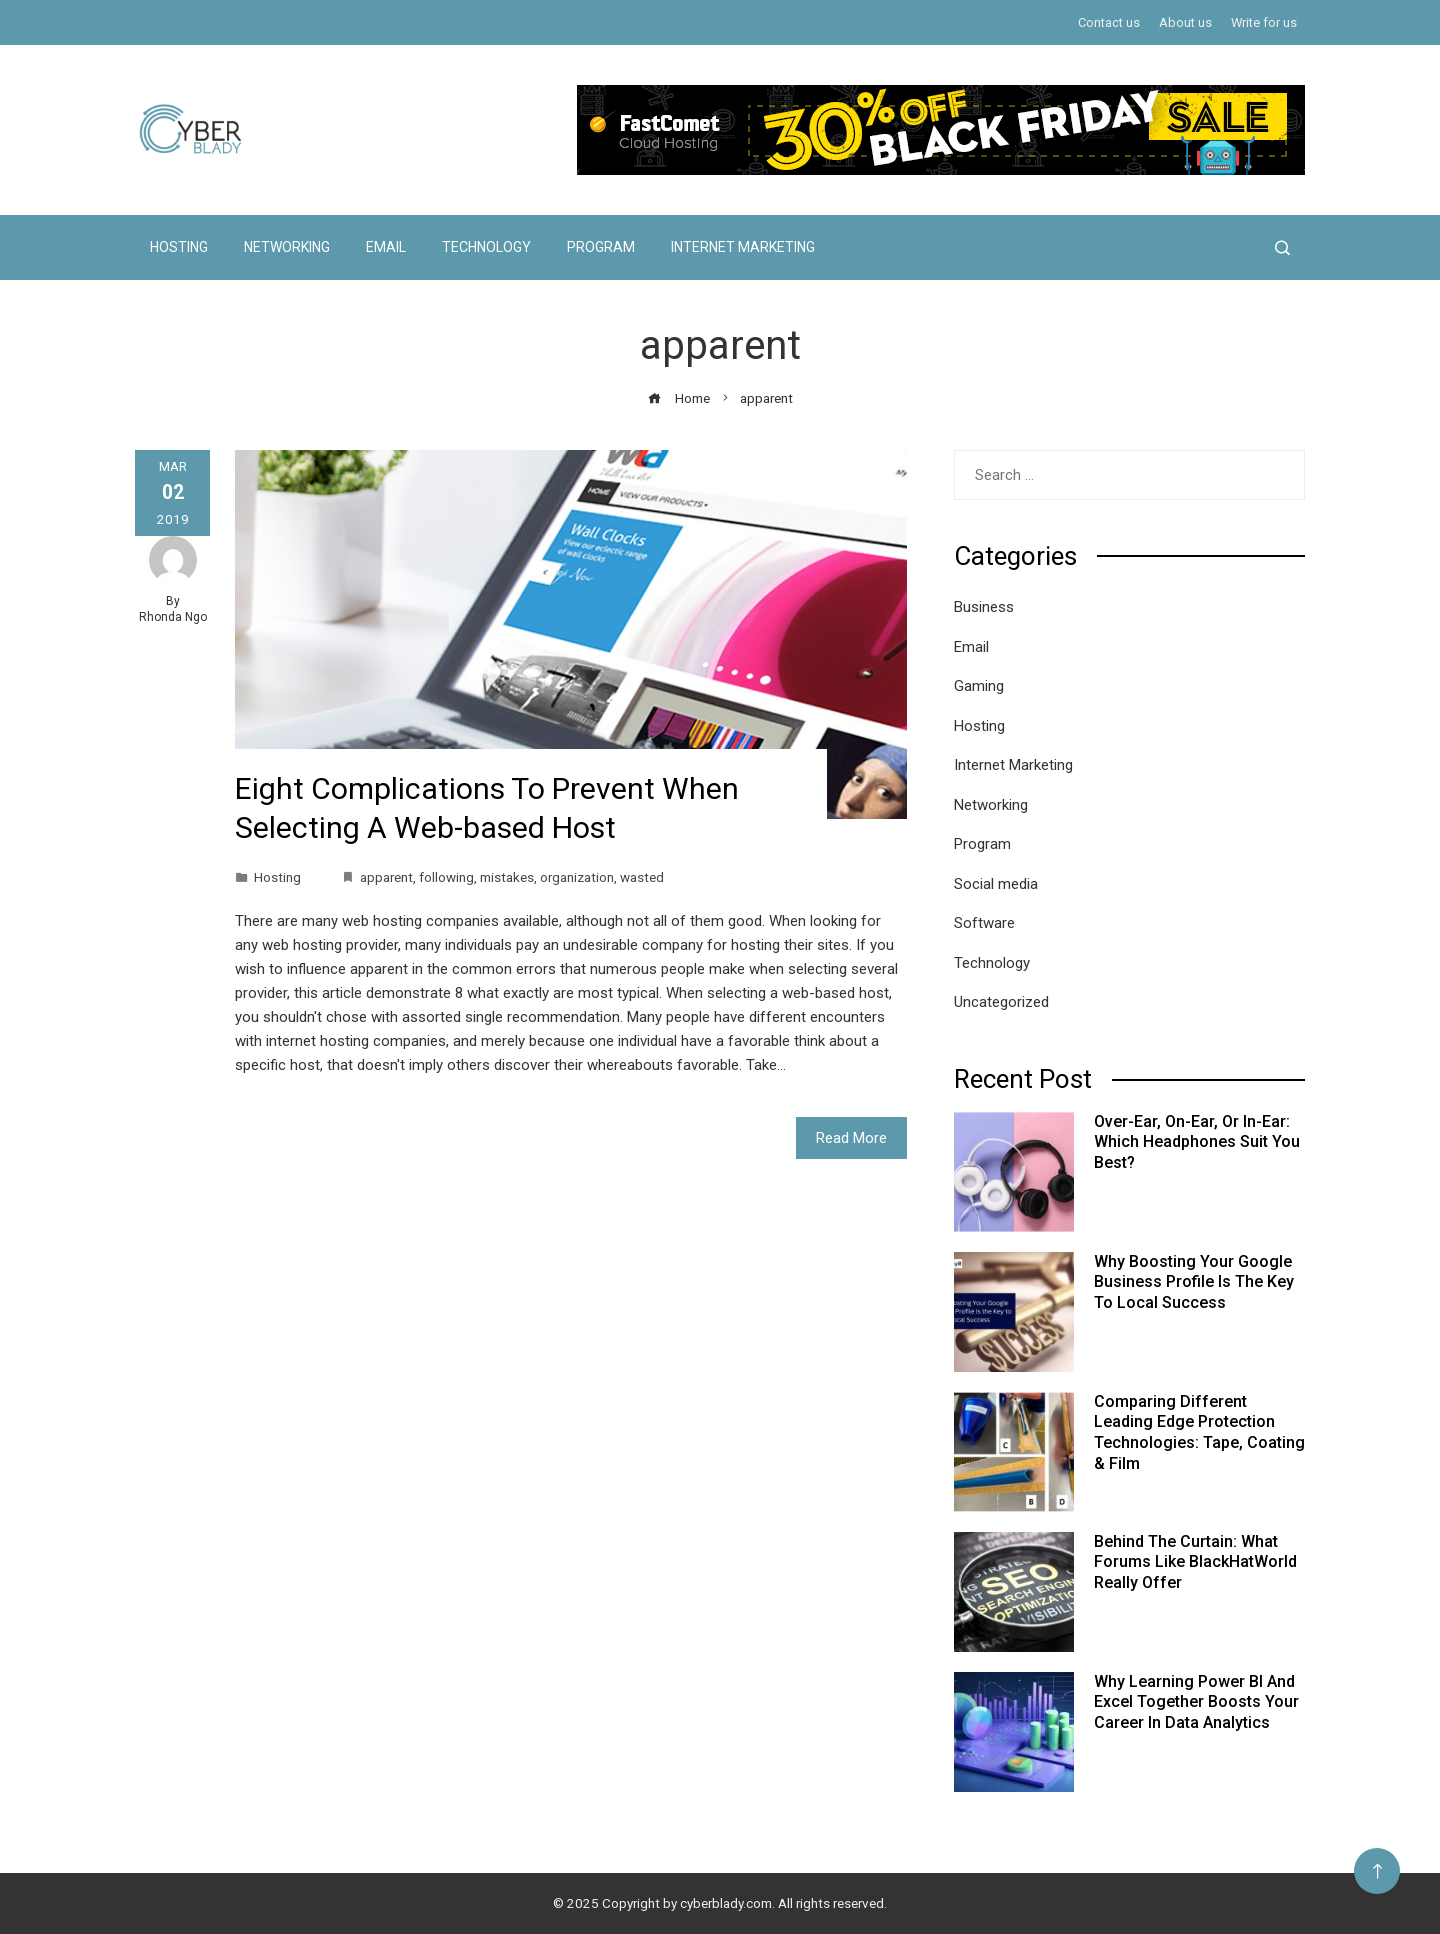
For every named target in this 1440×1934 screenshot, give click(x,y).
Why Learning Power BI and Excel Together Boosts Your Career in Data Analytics (1196, 1702)
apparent (386, 877)
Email (386, 247)
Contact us (1109, 22)
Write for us (1264, 22)
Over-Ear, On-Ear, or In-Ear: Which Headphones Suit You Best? (1197, 1142)
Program (601, 247)
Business (984, 607)
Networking (287, 247)
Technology (486, 247)
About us (1185, 22)
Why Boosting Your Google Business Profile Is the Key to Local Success (1194, 1282)
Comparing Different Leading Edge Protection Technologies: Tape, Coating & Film (1199, 1432)
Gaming (979, 686)
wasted (642, 877)
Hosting (179, 247)
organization (577, 877)
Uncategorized (1001, 1002)
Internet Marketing (743, 247)
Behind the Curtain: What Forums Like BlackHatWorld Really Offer (1195, 1562)
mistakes (507, 877)
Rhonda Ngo (173, 617)
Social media (996, 884)
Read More (851, 1138)
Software (984, 923)
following (446, 877)
